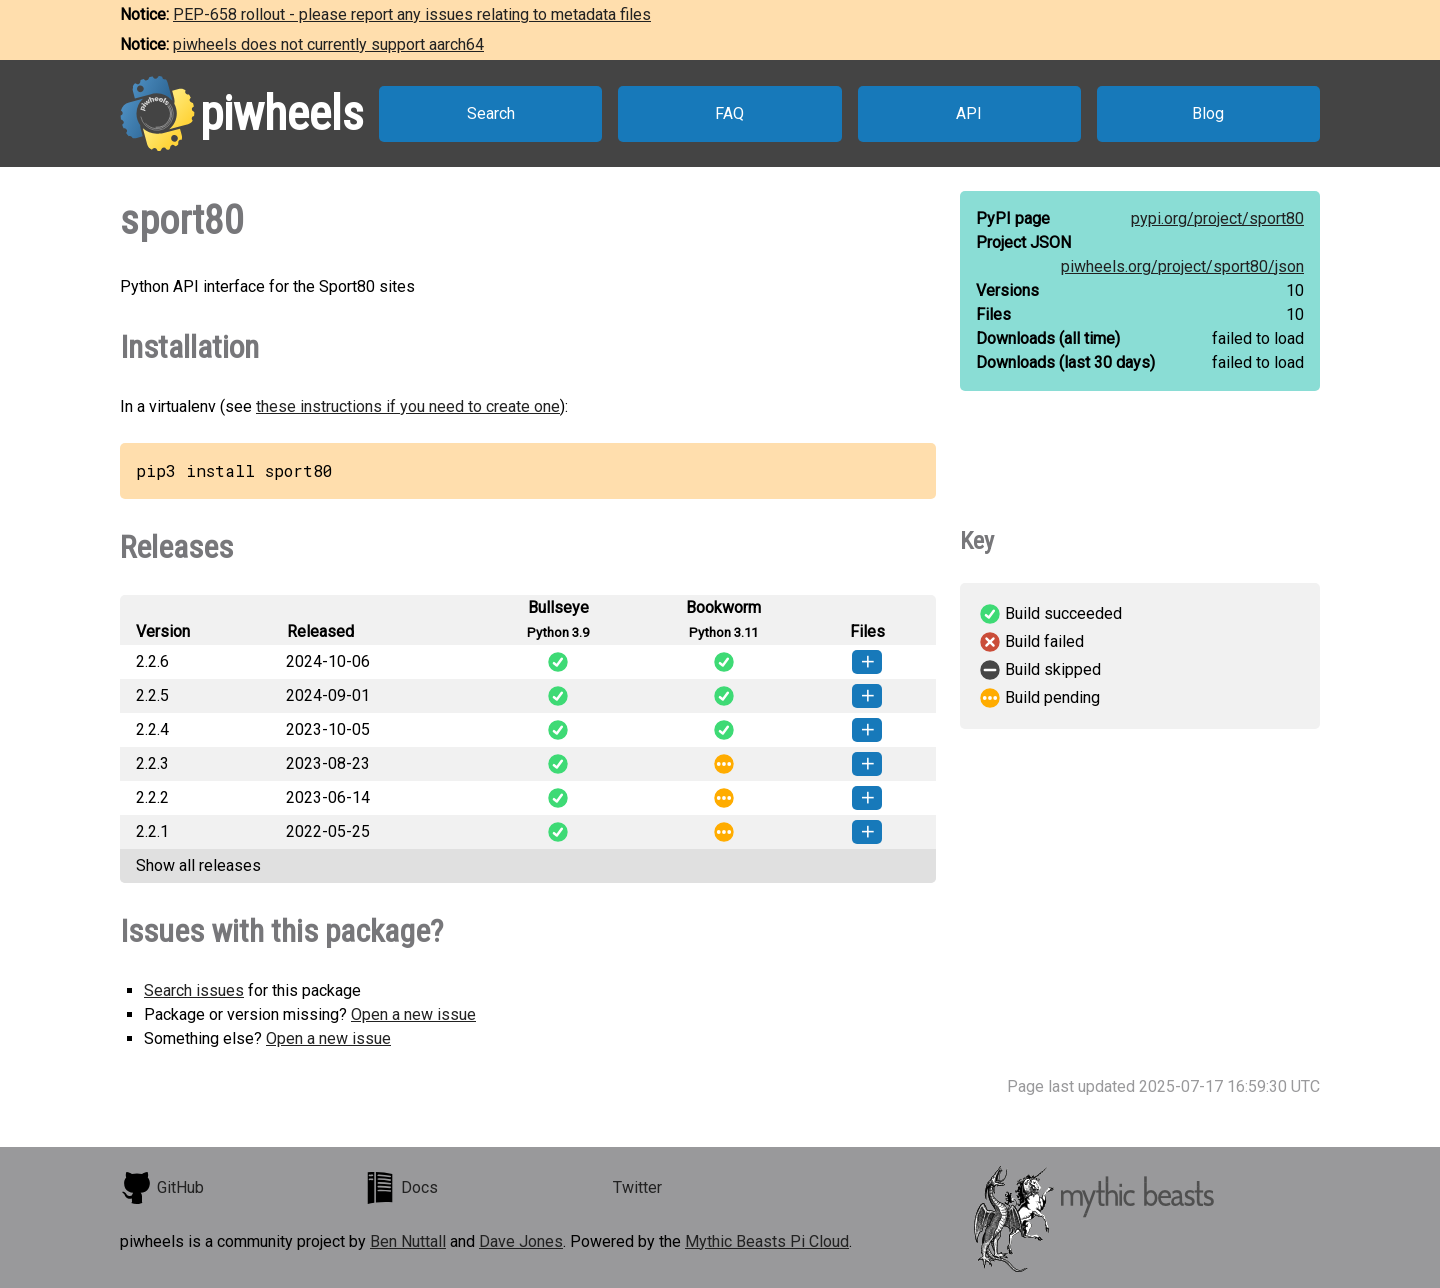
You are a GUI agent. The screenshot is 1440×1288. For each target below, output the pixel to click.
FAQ (729, 113)
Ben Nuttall (408, 1241)
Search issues (194, 990)
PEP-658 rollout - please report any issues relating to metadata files (412, 14)
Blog (1208, 113)
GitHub (162, 1188)
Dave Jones (521, 1241)
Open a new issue (413, 1014)
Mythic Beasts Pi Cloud (767, 1241)
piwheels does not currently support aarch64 (328, 44)
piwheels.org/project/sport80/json (1182, 266)
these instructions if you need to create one (408, 406)
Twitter (637, 1187)
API (969, 113)
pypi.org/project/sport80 (1217, 218)
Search (491, 113)
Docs (401, 1188)
